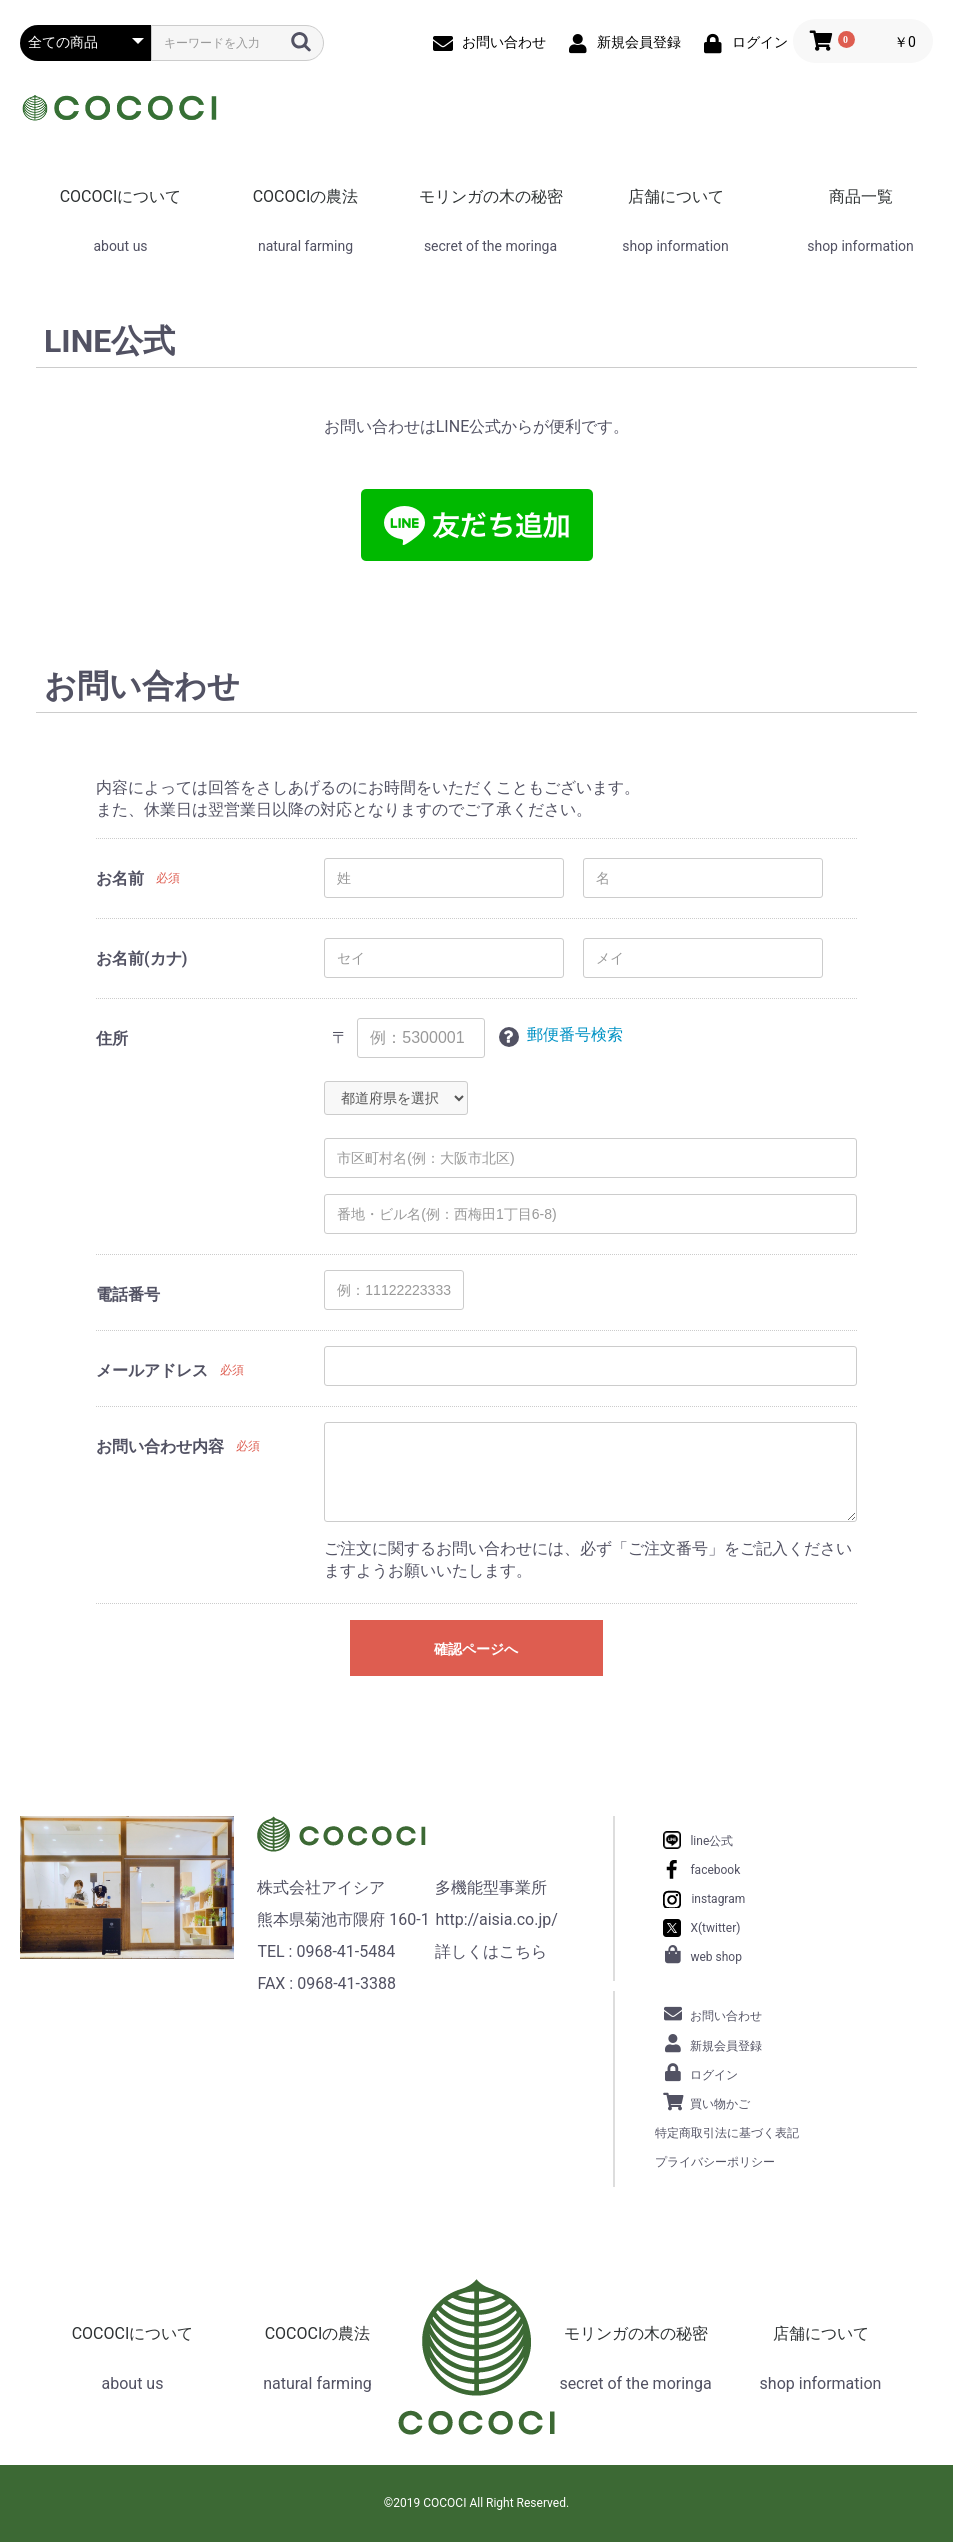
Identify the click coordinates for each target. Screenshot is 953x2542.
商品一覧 (861, 196)
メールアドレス (152, 1370)
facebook (715, 1870)
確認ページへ (476, 1649)
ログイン (714, 2075)
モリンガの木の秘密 (491, 196)
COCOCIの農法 (306, 196)
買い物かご (720, 2104)
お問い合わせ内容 (160, 1446)
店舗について (676, 196)
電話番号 (128, 1294)
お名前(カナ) (141, 958)
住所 (112, 1038)
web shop (715, 1957)
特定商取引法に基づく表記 (727, 2133)
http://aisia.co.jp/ (496, 1919)
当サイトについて (245, 2208)
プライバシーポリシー (715, 2162)
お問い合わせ (726, 2016)
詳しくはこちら (491, 1951)
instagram (718, 1899)
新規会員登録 (726, 2046)
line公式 (711, 1841)
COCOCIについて (121, 196)
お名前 (120, 878)
